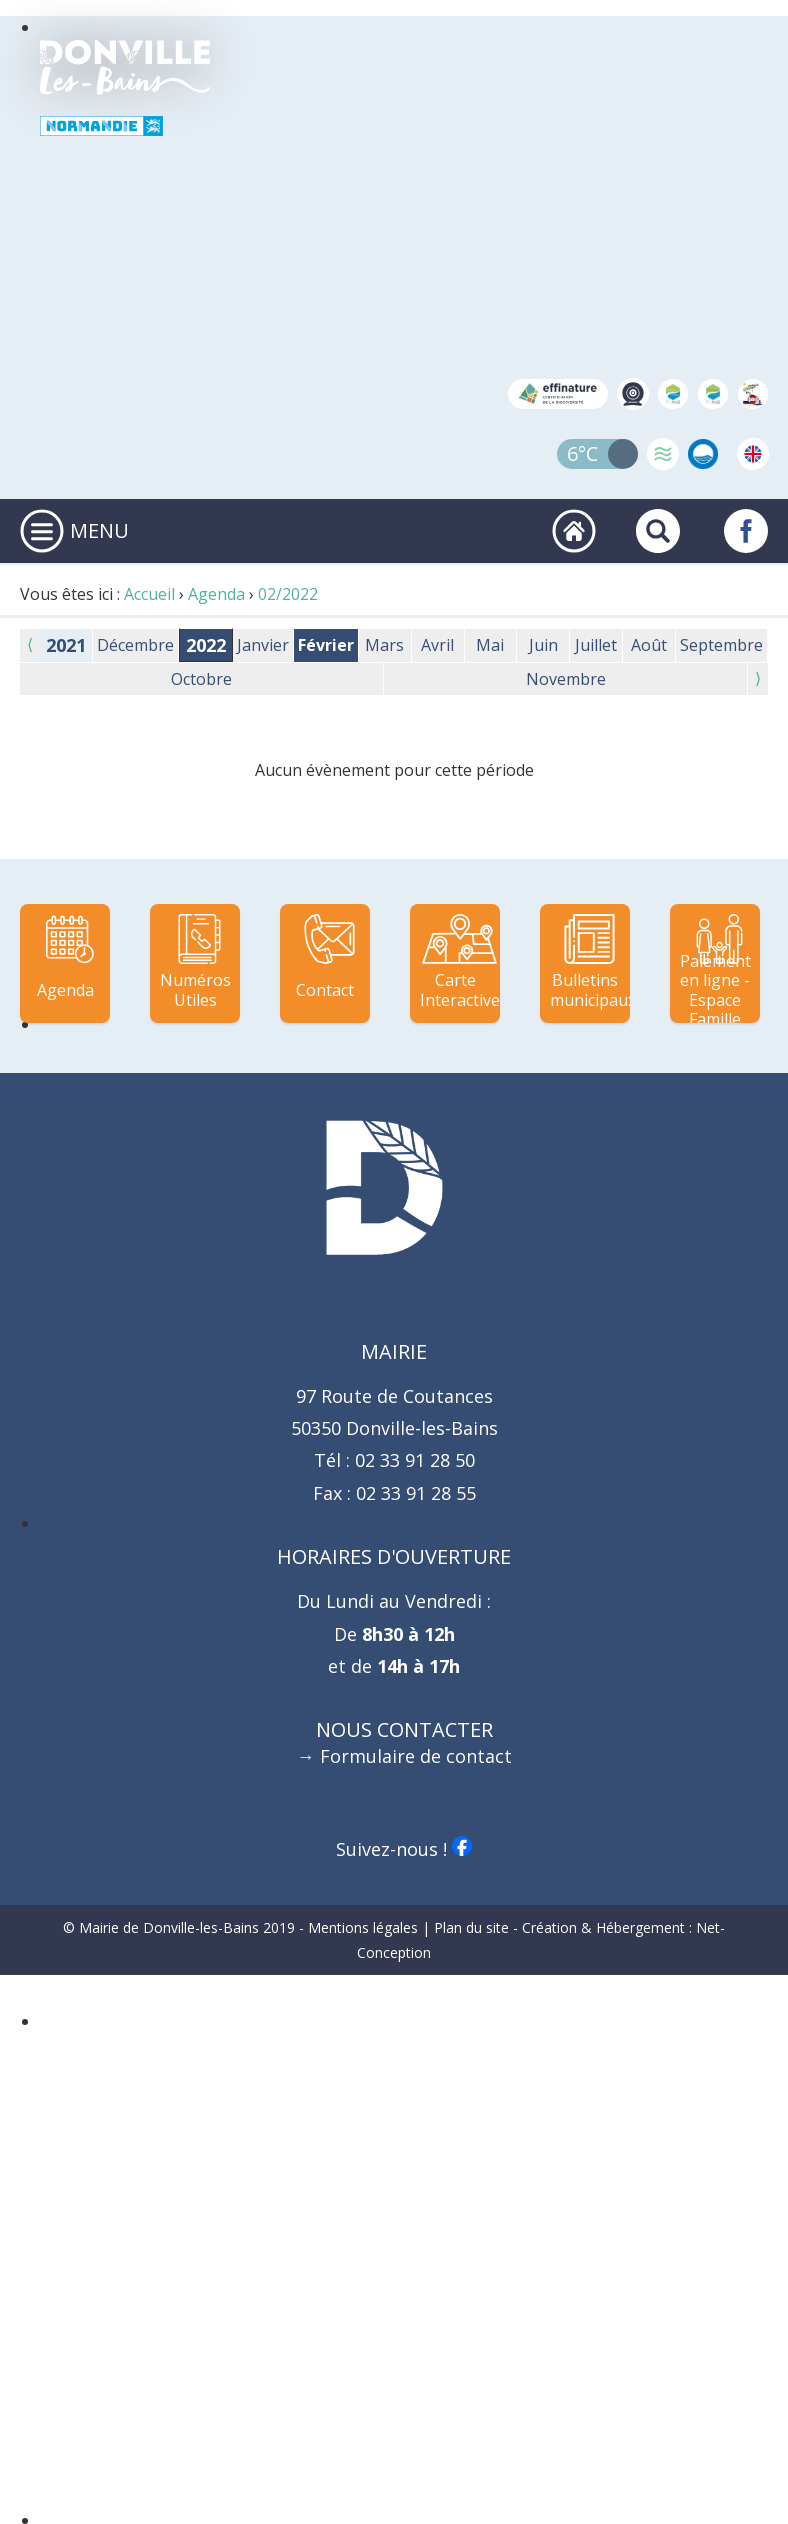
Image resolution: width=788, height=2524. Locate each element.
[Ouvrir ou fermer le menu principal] (42, 531)
